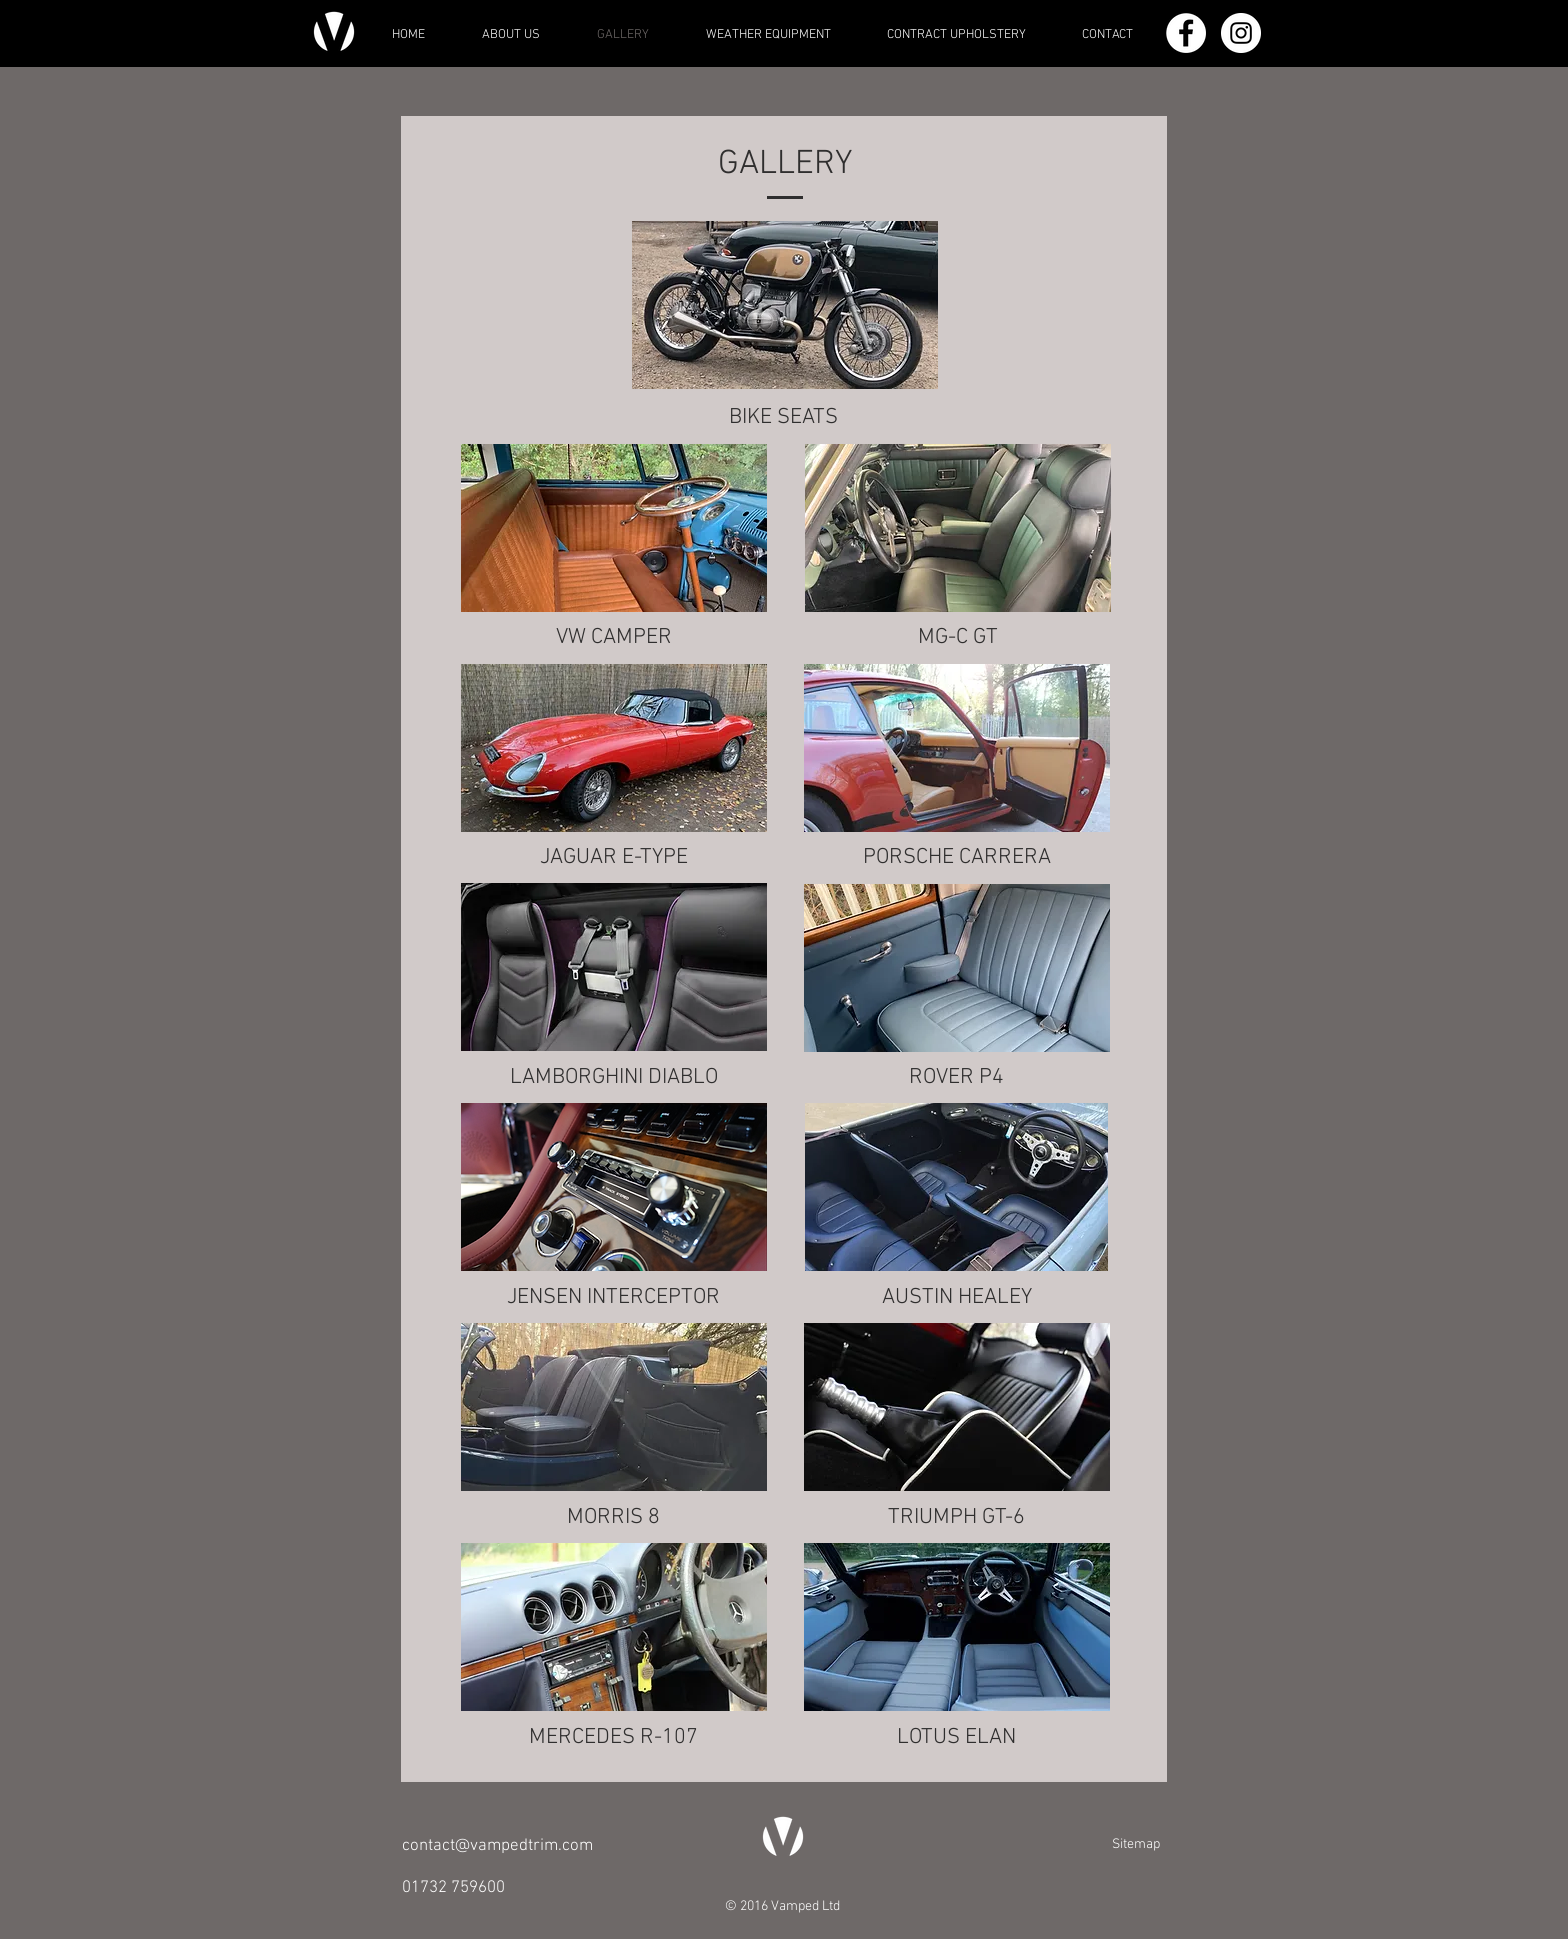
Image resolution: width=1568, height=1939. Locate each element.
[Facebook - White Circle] (1186, 33)
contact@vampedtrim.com (497, 1846)
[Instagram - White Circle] (1241, 33)
